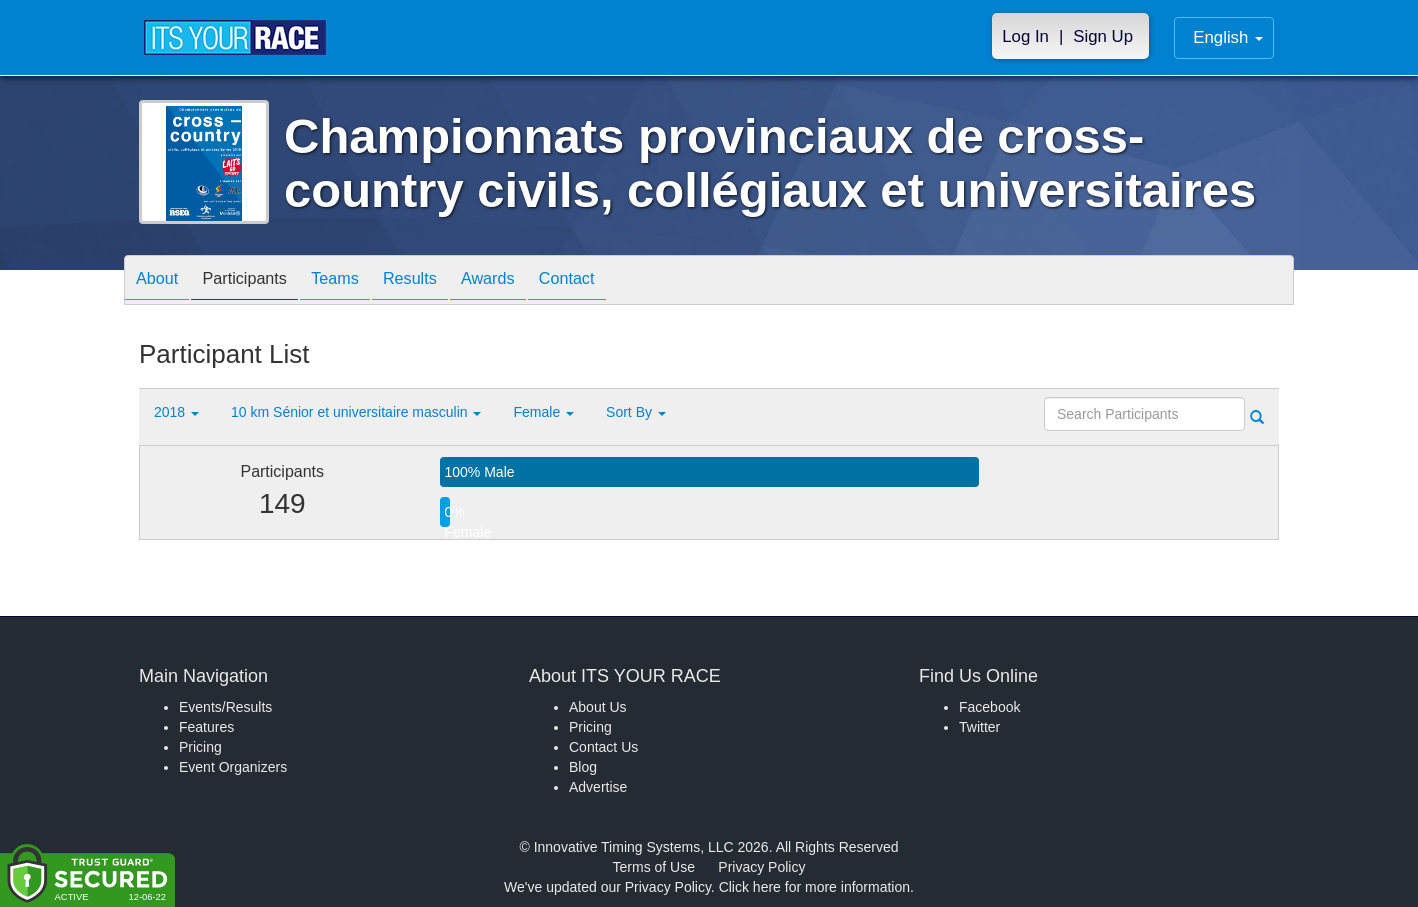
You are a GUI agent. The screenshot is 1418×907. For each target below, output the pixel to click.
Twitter (979, 727)
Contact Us (603, 747)
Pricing (200, 747)
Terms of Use (654, 867)
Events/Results (225, 707)
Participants (260, 281)
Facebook (989, 707)
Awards (533, 281)
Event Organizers (233, 767)
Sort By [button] (636, 412)
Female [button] (543, 412)
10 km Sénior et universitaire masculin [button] (356, 412)
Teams (360, 281)
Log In (1025, 36)
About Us (598, 707)
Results (445, 281)
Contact (622, 281)
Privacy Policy (761, 867)
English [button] (1228, 37)
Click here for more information (814, 887)
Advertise (598, 787)
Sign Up (1103, 36)
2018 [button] (176, 412)
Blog (583, 767)
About (162, 281)
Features (206, 727)
